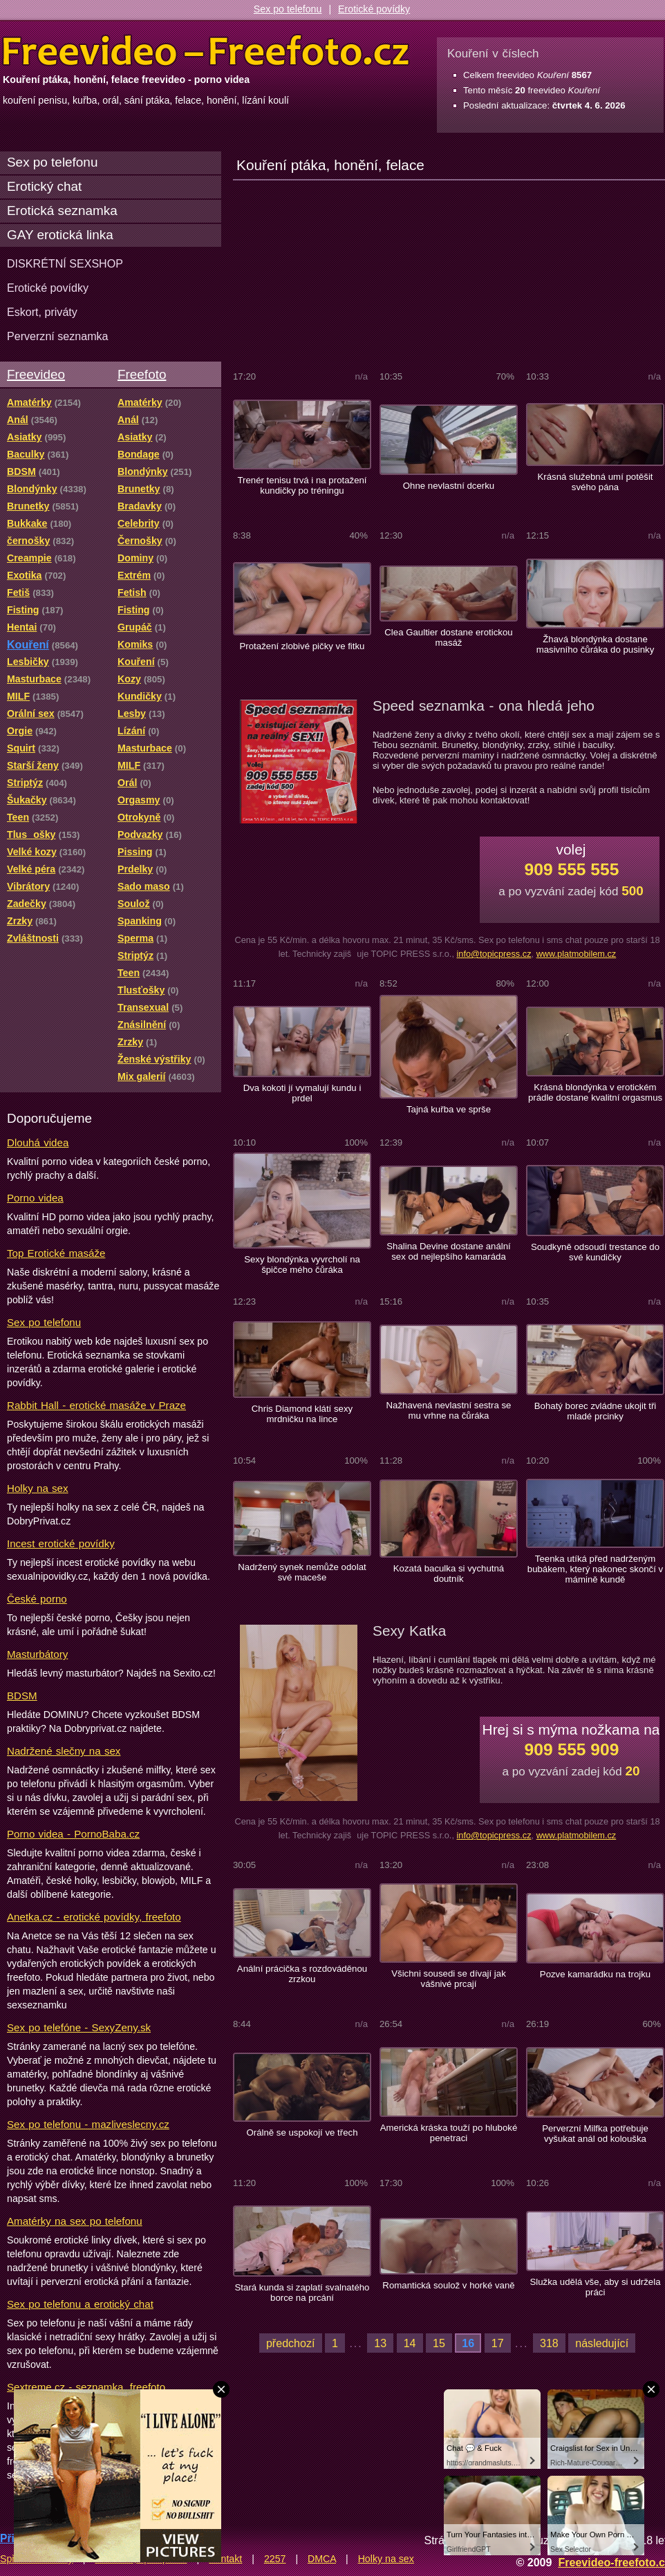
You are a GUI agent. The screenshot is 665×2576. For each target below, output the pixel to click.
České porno (37, 1599)
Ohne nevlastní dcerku (448, 485)
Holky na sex (37, 1488)
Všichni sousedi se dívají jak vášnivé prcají (448, 1978)
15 (439, 2343)
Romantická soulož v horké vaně (448, 2285)
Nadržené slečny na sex (63, 1751)
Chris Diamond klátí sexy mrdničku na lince (302, 1413)
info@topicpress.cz (493, 954)
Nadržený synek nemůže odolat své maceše (302, 1572)
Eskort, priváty (42, 312)
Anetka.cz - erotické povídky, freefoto (94, 1917)
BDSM (22, 1695)
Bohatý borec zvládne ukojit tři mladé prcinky (595, 1411)
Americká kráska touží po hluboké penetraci (449, 2132)
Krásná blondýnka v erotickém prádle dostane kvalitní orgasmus (595, 1092)
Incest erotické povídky (61, 1543)
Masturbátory (37, 1654)
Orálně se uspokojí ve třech (301, 2132)
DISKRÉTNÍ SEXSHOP (65, 263)
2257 (275, 2558)
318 (549, 2343)
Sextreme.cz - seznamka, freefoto (86, 2387)
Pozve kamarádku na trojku (595, 1974)
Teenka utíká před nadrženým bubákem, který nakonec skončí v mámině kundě (595, 1569)
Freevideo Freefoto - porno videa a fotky (206, 51)
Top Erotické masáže (56, 1253)
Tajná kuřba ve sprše (448, 1109)
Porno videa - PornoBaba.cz (73, 1834)
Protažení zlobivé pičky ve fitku (302, 646)
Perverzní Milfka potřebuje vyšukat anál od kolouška (595, 2133)
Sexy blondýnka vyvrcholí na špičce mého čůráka (302, 1264)
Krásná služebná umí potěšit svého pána (595, 482)
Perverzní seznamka (58, 336)
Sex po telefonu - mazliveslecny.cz (88, 2124)
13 (380, 2343)
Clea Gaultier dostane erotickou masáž (448, 637)
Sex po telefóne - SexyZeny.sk (79, 2027)
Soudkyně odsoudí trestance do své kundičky (595, 1252)
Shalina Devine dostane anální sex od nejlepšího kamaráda (448, 1251)
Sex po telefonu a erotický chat (80, 2304)
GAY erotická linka (60, 234)
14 (410, 2343)
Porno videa (35, 1198)
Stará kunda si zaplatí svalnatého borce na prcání (302, 2292)
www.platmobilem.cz (576, 954)
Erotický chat (44, 186)
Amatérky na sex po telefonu (74, 2221)
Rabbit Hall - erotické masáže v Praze (96, 1405)
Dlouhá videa (37, 1142)
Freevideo (36, 374)
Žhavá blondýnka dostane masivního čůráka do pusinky (595, 644)
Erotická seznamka (62, 210)
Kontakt (225, 2558)
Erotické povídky (374, 9)
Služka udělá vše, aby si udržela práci (595, 2287)
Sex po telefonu (288, 9)
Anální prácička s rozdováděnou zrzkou (302, 1973)
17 (497, 2343)
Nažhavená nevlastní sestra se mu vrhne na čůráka (449, 1410)
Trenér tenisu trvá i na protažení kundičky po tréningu (301, 485)
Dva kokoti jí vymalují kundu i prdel (302, 1093)
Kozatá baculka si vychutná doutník (448, 1573)
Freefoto (142, 374)
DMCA (322, 2558)
